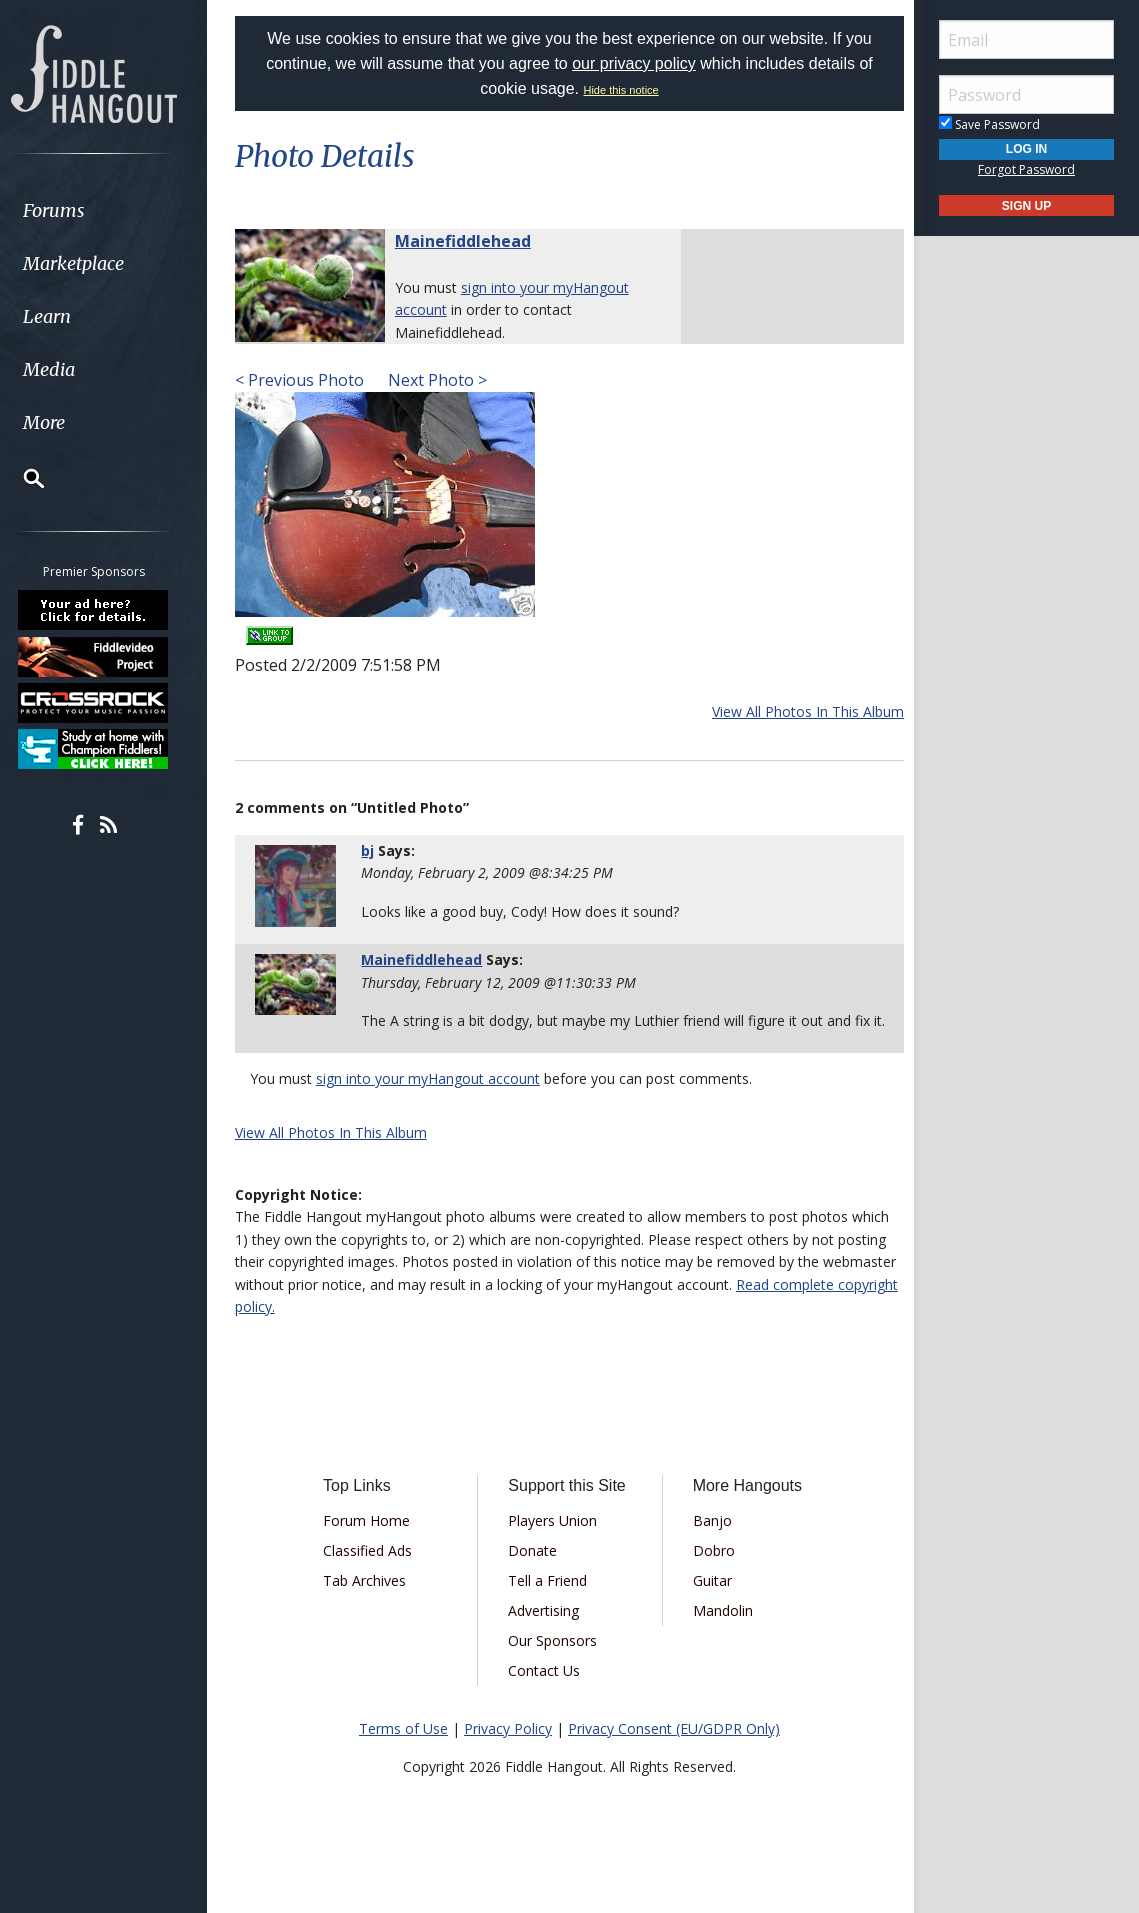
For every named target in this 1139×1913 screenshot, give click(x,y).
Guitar (710, 1602)
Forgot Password (1026, 169)
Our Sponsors (554, 1662)
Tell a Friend (549, 1602)
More (63, 422)
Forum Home (370, 1542)
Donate (534, 1572)
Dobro (712, 1572)
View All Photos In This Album (803, 711)
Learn (66, 316)
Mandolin (721, 1632)
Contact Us (546, 1692)
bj (371, 850)
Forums (73, 210)
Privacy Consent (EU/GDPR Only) (674, 1750)
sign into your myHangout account (433, 1101)
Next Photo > (440, 380)
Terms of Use (403, 1750)
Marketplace (92, 263)
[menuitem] (112, 210)
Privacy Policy (508, 1750)
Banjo (710, 1542)
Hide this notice (620, 90)
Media (68, 369)
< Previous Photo (304, 380)
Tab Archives (368, 1602)
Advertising (545, 1632)
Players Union (554, 1542)
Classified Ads (371, 1572)
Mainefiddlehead (468, 241)
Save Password (989, 124)
